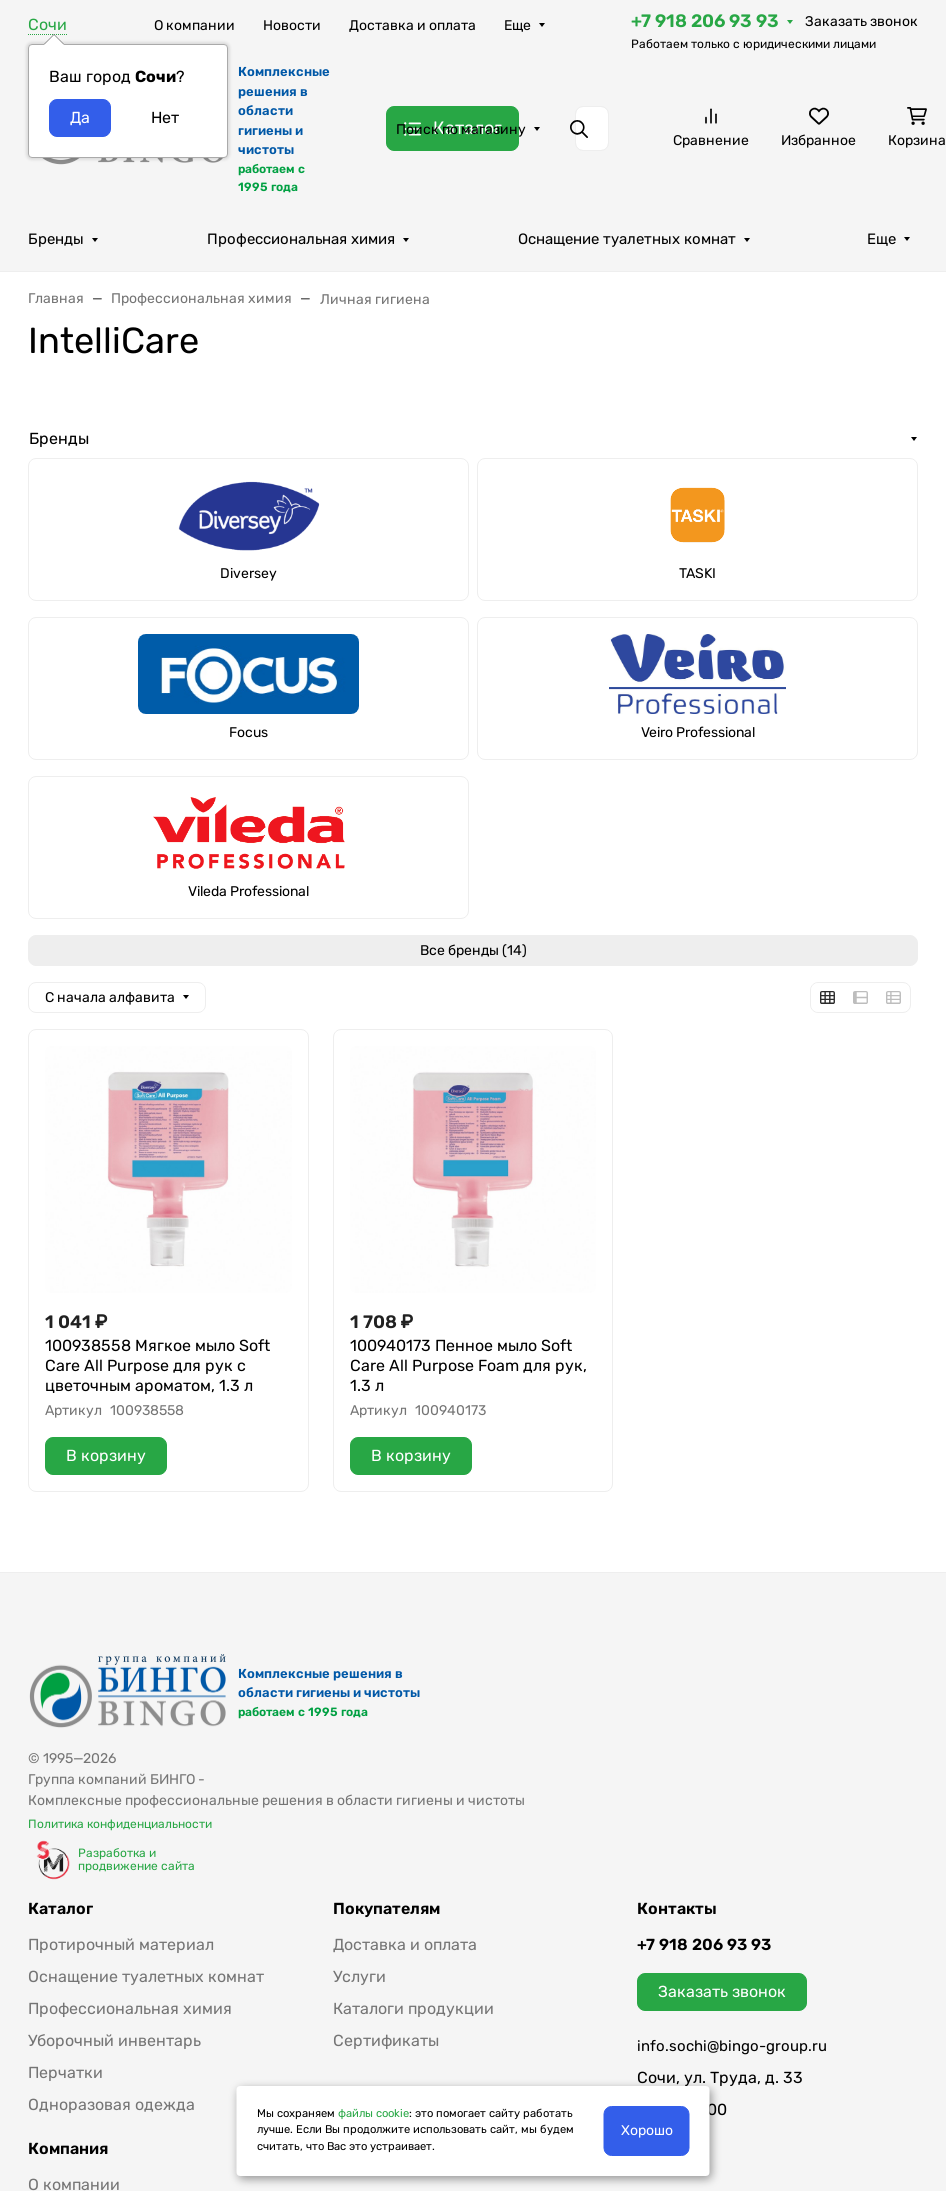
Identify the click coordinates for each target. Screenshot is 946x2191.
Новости (292, 25)
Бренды (56, 239)
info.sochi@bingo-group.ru (732, 2046)
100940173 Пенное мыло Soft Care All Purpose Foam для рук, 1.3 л (468, 1365)
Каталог (60, 1909)
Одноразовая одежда (111, 2104)
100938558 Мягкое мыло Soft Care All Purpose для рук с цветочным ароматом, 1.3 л (157, 1365)
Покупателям (386, 1909)
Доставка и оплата (412, 25)
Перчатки (65, 2072)
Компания (68, 2149)
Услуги (359, 1976)
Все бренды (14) (473, 950)
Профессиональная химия (301, 239)
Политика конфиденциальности (120, 1824)
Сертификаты (386, 2040)
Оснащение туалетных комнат (627, 239)
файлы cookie (373, 2113)
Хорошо (647, 2130)
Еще (517, 25)
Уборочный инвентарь (114, 2040)
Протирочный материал (121, 1944)
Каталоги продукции (413, 2008)
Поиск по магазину (461, 129)
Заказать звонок (861, 21)
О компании (194, 25)
